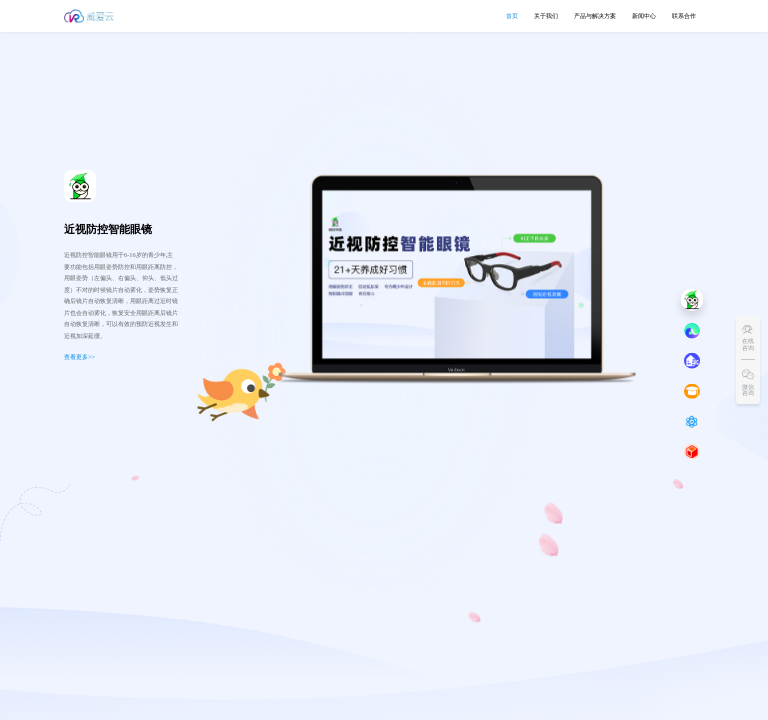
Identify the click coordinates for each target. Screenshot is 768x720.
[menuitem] (595, 16)
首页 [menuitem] (512, 15)
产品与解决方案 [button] (595, 15)
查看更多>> (79, 356)
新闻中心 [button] (644, 15)
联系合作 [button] (684, 15)
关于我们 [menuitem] (546, 15)
